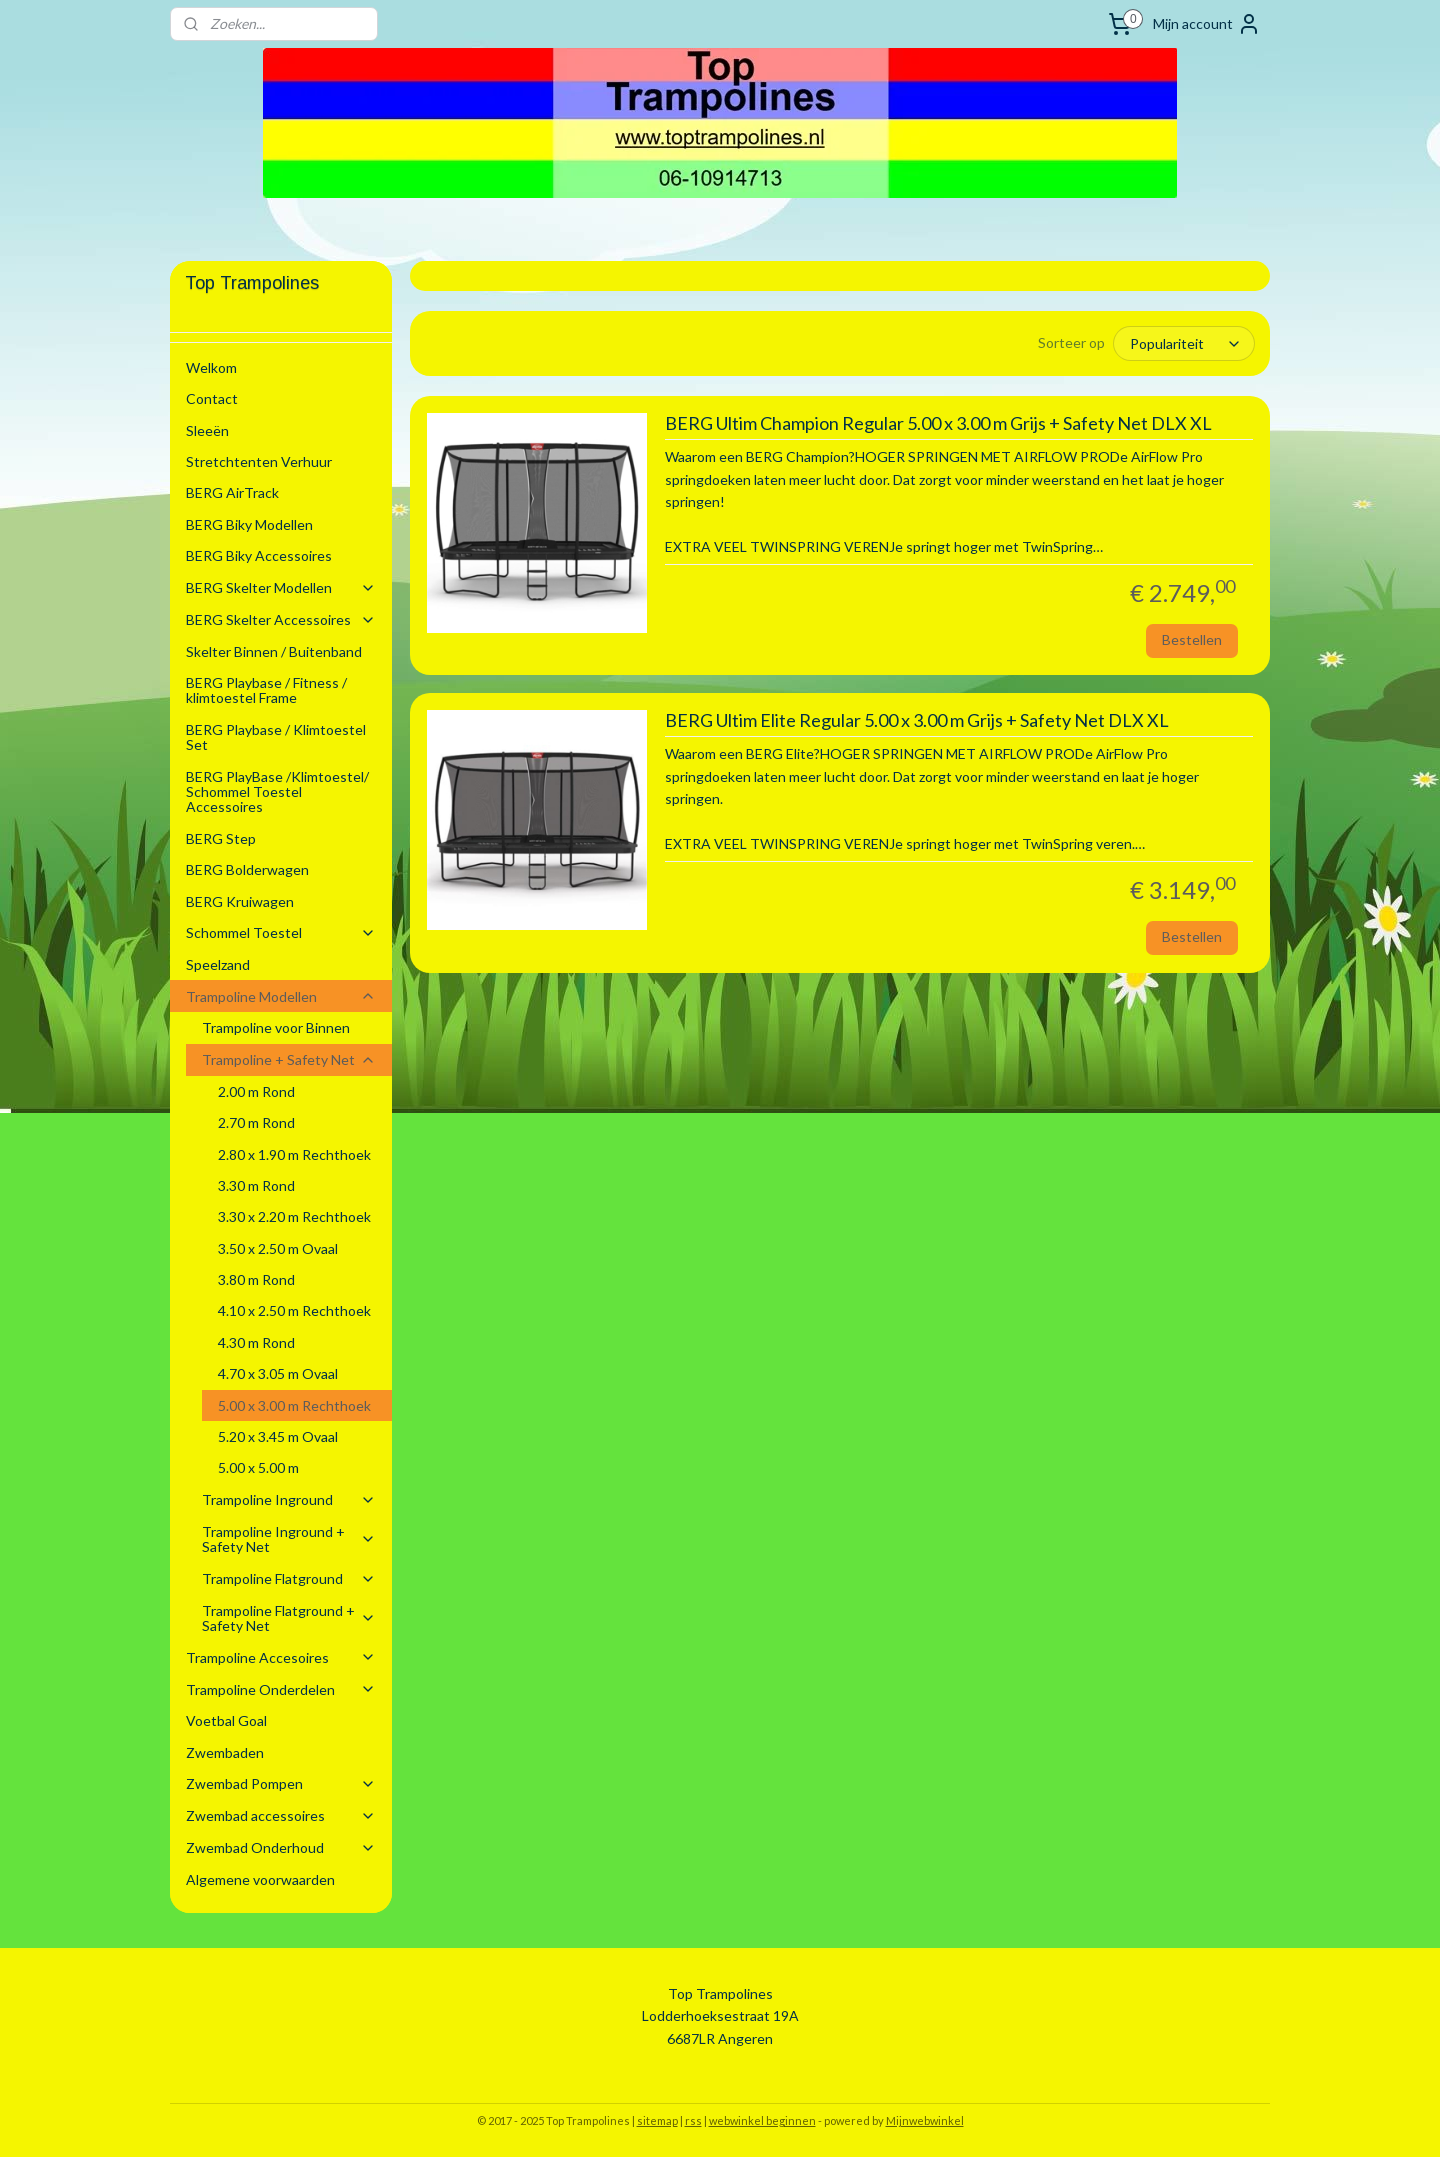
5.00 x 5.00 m (258, 1467)
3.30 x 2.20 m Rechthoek (294, 1216)
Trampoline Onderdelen (281, 1689)
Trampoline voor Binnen (276, 1027)
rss (693, 2120)
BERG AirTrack (232, 492)
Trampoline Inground (289, 1499)
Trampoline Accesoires (281, 1657)
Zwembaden (225, 1752)
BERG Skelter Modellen (281, 587)
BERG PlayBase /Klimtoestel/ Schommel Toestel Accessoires (277, 792)
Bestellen (1191, 639)
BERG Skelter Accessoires (281, 619)
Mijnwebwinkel (925, 2120)
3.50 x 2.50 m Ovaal (278, 1248)
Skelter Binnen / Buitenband (274, 651)
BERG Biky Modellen (249, 524)
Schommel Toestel (281, 932)
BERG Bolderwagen (247, 869)
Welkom (211, 367)
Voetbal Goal (226, 1720)
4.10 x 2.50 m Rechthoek (294, 1310)
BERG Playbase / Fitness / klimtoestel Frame (266, 690)
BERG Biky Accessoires (259, 555)
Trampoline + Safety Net (289, 1059)
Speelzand (218, 964)
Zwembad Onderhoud (281, 1847)
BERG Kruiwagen (240, 901)
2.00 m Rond (256, 1091)
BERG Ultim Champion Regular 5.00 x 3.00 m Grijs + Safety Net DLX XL (937, 423)
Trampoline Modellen (281, 996)
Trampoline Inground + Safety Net (289, 1539)
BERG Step (221, 838)
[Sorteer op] (1184, 343)
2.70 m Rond (256, 1122)
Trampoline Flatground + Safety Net (289, 1618)
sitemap (657, 2120)
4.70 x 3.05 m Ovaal (278, 1373)
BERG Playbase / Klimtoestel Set (276, 737)
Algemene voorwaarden (260, 1879)
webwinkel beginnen (762, 2120)
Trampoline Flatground (289, 1578)
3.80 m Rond (256, 1279)
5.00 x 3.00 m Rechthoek (294, 1405)
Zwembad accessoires (281, 1815)
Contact (212, 398)
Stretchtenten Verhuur (259, 461)
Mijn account (1207, 24)
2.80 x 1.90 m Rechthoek (294, 1154)
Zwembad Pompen (281, 1783)
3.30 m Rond (256, 1185)
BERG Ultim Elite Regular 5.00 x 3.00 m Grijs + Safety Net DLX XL (916, 720)
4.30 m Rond (256, 1342)
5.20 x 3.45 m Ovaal (278, 1436)
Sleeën (207, 430)
